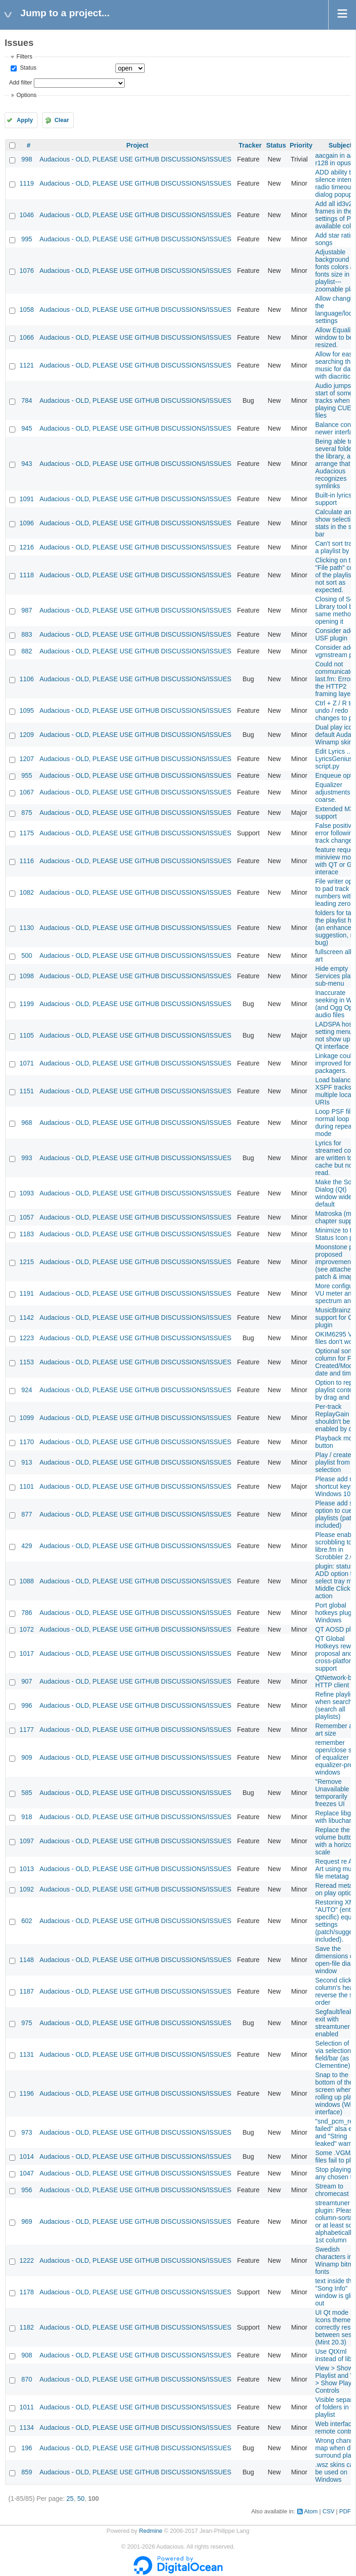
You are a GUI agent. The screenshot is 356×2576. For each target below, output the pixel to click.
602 (26, 1920)
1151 (26, 1091)
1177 (26, 1729)
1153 (26, 1362)
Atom (311, 2511)
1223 (26, 1338)
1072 (26, 1629)
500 (26, 955)
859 (26, 2472)
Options (26, 95)
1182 (26, 2327)
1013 (26, 1868)
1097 (26, 1841)
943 (26, 463)
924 (26, 1390)
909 (26, 1757)
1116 (26, 861)
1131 (26, 2054)
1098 (26, 976)
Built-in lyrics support (333, 498)
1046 (26, 215)
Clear (61, 120)
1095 (26, 710)
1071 (26, 1063)
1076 (26, 270)
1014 (26, 2156)
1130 (26, 927)
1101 (26, 1486)
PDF (345, 2511)
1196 (26, 2093)
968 (26, 1122)
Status (27, 68)
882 (26, 651)
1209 (26, 734)
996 (26, 1705)
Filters (24, 56)
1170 (26, 1442)
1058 (26, 309)
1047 (26, 2173)
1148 (26, 1959)
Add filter (20, 82)
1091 (26, 499)
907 (26, 1681)
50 (81, 2498)
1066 (26, 337)
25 (70, 2498)
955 (26, 775)
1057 (26, 1217)
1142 (26, 1317)
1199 (26, 1003)
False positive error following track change (335, 833)
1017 (26, 1653)
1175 (26, 833)
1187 (26, 1991)
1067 (26, 792)
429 (26, 1545)
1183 (26, 1234)
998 (26, 159)
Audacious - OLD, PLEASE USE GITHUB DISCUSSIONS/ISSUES (135, 159)
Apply (25, 120)
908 (26, 2355)
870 (26, 2379)
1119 (26, 183)
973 (26, 2132)
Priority (301, 145)
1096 (26, 523)
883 (26, 634)
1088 (26, 1581)
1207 (26, 758)
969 (26, 2221)
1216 (26, 547)
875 (26, 812)
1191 (26, 1293)
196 (26, 2448)
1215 (26, 1261)
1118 (26, 575)
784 (26, 400)
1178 (26, 2292)
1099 (26, 1417)
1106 (26, 679)
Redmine (150, 2531)
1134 (26, 2427)
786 (26, 1612)
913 (26, 1462)
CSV (329, 2511)
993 (26, 1158)
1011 (26, 2407)
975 (26, 2023)
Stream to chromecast (332, 2189)
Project (137, 145)
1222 (26, 2260)
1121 (26, 365)
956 (26, 2190)
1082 (26, 892)
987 (26, 610)
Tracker (250, 145)
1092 (26, 1889)
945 (26, 428)
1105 (26, 1035)
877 (26, 1514)
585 (26, 1792)
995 (26, 239)
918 (26, 1817)
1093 (26, 1193)
